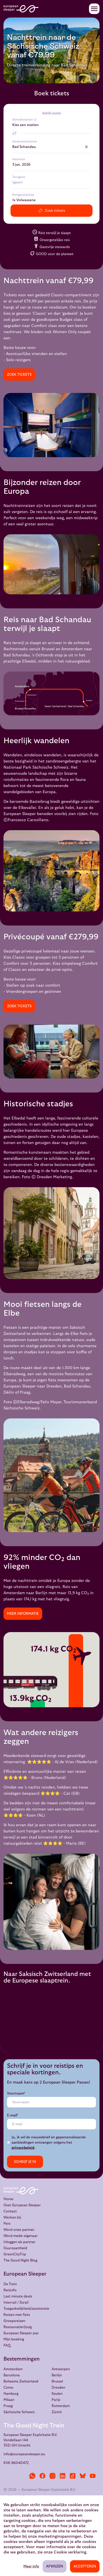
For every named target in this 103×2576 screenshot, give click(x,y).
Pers (6, 2223)
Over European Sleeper (22, 2205)
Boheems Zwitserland (20, 2381)
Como (8, 2387)
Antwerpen (61, 2369)
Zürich (57, 2412)
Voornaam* (16, 2093)
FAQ (6, 2345)
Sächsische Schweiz (19, 2412)
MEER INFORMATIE (23, 1613)
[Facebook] (42, 2476)
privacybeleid (23, 2148)
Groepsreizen (14, 2321)
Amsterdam (13, 2369)
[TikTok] (72, 2476)
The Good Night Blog (20, 2260)
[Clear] (86, 146)
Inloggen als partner (19, 2242)
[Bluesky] (82, 2476)
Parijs (56, 2400)
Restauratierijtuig (17, 2327)
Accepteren (84, 2566)
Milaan (8, 2400)
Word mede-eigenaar (20, 2236)
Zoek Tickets (19, 374)
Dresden (58, 2387)
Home (8, 2199)
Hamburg (10, 2393)
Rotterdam (61, 2406)
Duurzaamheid (15, 2248)
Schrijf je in (25, 2162)
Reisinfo (10, 2290)
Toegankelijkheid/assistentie (26, 2308)
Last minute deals (17, 2296)
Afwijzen (54, 2566)
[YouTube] (92, 2476)
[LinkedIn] (62, 2476)
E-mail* (12, 2115)
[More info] (35, 119)
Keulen (57, 2393)
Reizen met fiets (16, 2315)
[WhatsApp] (32, 2476)
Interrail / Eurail (15, 2302)
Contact (10, 2211)
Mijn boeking (13, 2339)
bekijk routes (51, 113)
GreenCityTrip (14, 2254)
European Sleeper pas (20, 2333)
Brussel (57, 2381)
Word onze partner (18, 2229)
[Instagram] (52, 2476)
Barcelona (11, 2375)
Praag (8, 2406)
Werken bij (12, 2217)
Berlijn (57, 2375)
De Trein (10, 2284)
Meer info (31, 2566)
